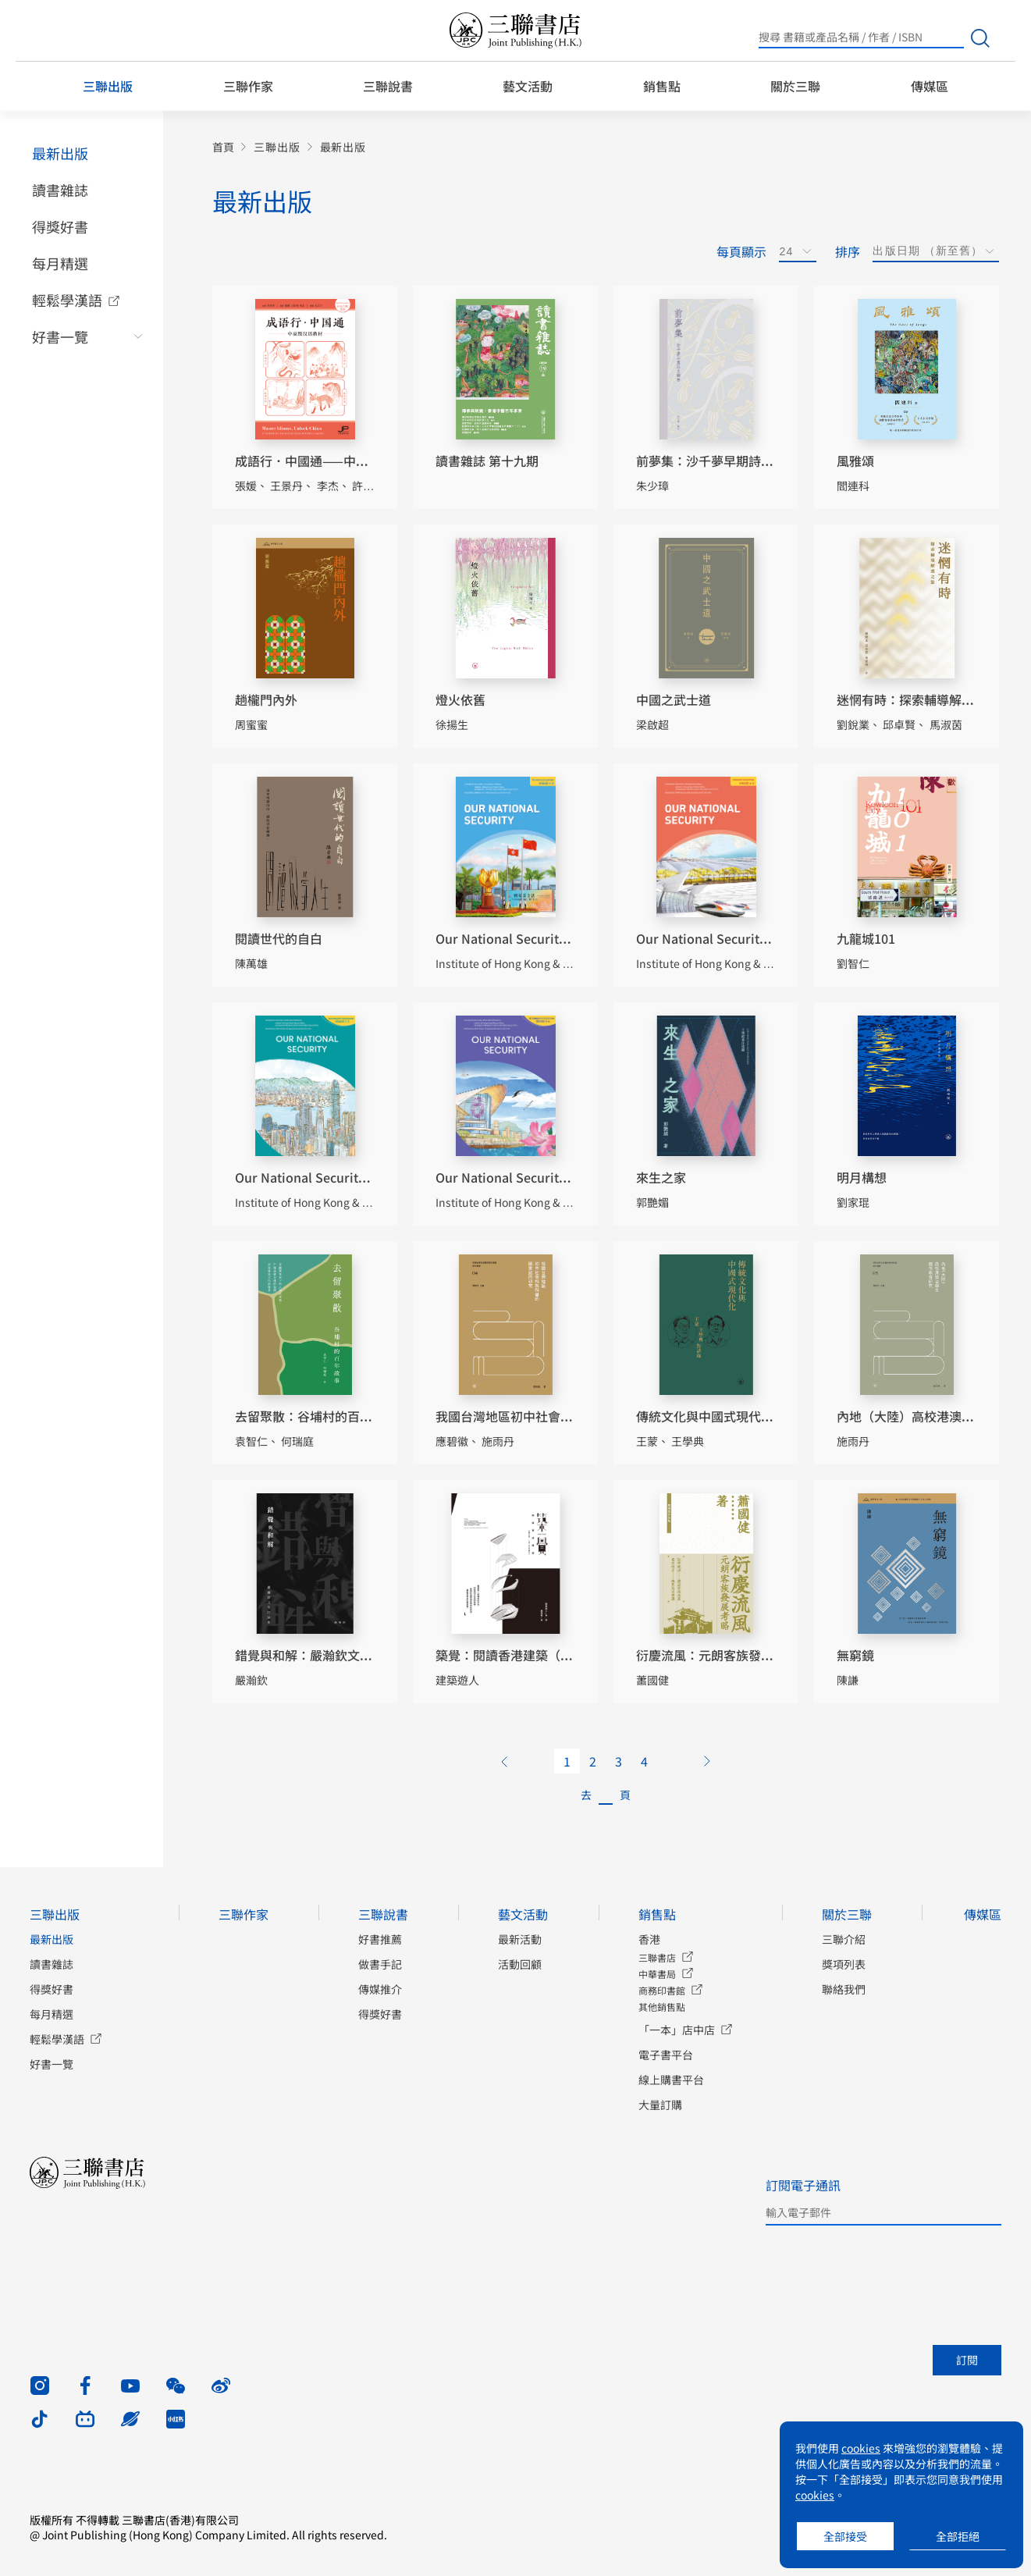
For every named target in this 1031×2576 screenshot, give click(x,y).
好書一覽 (60, 336)
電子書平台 (665, 2054)
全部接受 (845, 2536)
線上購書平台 (671, 2079)
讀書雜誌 (60, 190)
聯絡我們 (844, 1989)
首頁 (223, 147)
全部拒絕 (957, 2536)
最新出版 (60, 153)
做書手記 (380, 1964)
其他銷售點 (661, 2006)
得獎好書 (60, 226)
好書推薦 (380, 1939)
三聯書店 (657, 1957)
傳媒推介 (380, 1989)
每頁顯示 (741, 251)
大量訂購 (660, 2104)
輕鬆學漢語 (67, 300)
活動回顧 (520, 1964)
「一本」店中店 (676, 2029)
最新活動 (520, 1939)
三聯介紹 (844, 1939)
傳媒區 (929, 85)
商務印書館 (661, 1990)
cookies (860, 2448)
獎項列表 (844, 1964)
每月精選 (60, 263)
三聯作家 (248, 85)
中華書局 (657, 1973)
